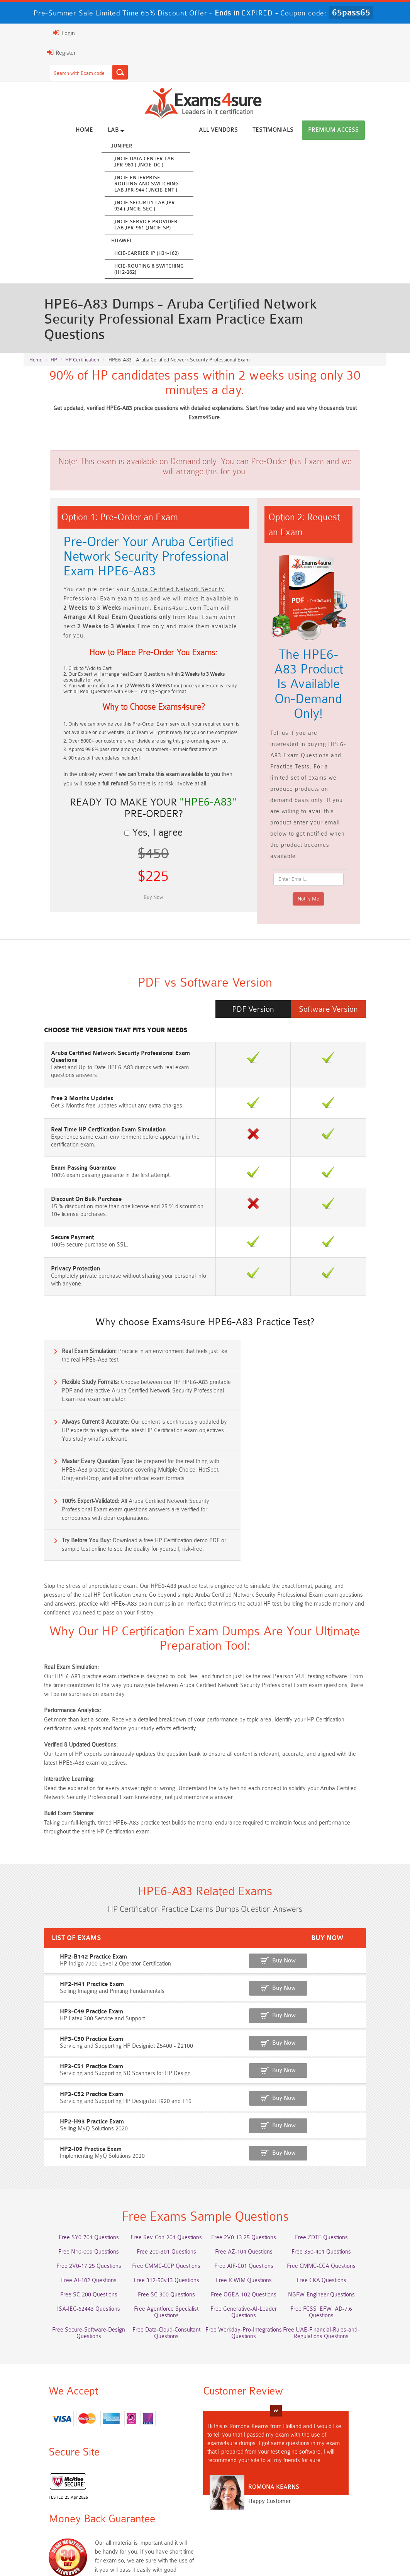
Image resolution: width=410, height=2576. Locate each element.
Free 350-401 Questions (343, 2125)
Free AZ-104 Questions (251, 2125)
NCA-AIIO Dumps (67, 2521)
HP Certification (82, 348)
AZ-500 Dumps (159, 2478)
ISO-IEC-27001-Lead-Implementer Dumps (67, 2496)
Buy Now (358, 1833)
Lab (145, 130)
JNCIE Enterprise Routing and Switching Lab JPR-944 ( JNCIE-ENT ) (175, 184)
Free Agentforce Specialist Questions (159, 2182)
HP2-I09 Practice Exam (54, 2016)
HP (54, 348)
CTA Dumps (251, 2507)
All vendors (247, 130)
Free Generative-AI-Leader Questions (251, 2186)
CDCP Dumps (159, 2507)
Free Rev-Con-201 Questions (159, 2111)
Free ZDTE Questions (343, 2111)
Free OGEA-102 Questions (251, 2168)
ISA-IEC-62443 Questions (67, 2182)
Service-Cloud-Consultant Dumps (250, 2464)
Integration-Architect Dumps (159, 2493)
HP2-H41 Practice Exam (55, 1856)
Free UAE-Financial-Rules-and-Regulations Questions (251, 2221)
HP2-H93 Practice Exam (55, 1989)
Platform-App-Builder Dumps (343, 2464)
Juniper (150, 146)
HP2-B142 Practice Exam (56, 1829)
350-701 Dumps (343, 2478)
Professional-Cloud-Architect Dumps (159, 2464)
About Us (60, 2553)
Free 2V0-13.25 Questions (251, 2111)
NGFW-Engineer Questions (343, 2168)
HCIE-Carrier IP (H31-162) (175, 253)
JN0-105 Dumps (343, 2493)
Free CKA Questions (343, 2154)
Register (32, 52)
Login (35, 33)
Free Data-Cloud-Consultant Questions (67, 2221)
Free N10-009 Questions (67, 2125)
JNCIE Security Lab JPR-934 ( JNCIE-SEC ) (174, 206)
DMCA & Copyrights (271, 2553)
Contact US (221, 2553)
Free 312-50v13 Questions (159, 2154)
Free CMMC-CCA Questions (343, 2140)
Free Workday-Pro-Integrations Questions (159, 2221)
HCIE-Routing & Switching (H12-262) (178, 269)
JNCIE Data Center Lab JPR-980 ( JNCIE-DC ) (173, 162)
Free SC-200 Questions (66, 2168)
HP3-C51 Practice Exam (54, 1936)
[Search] (91, 72)
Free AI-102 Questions (67, 2154)
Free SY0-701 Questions (67, 2111)
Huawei (150, 241)
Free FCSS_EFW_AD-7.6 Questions (343, 2182)
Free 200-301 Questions (159, 2125)
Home (113, 130)
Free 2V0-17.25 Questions (66, 2140)
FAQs (92, 2553)
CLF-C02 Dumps (251, 2493)
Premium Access (362, 130)
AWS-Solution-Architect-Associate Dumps (66, 2467)
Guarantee (124, 2553)
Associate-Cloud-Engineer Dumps (251, 2478)
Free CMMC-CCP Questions (159, 2140)
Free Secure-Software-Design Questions (343, 2200)
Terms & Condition (172, 2553)
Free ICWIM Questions (251, 2154)
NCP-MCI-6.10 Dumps (343, 2507)
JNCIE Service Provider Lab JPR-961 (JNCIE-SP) (175, 225)
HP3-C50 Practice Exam (54, 1909)
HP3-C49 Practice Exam (54, 1883)
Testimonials (301, 130)
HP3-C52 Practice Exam (54, 1963)
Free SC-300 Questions (159, 2168)
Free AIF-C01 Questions (251, 2140)
